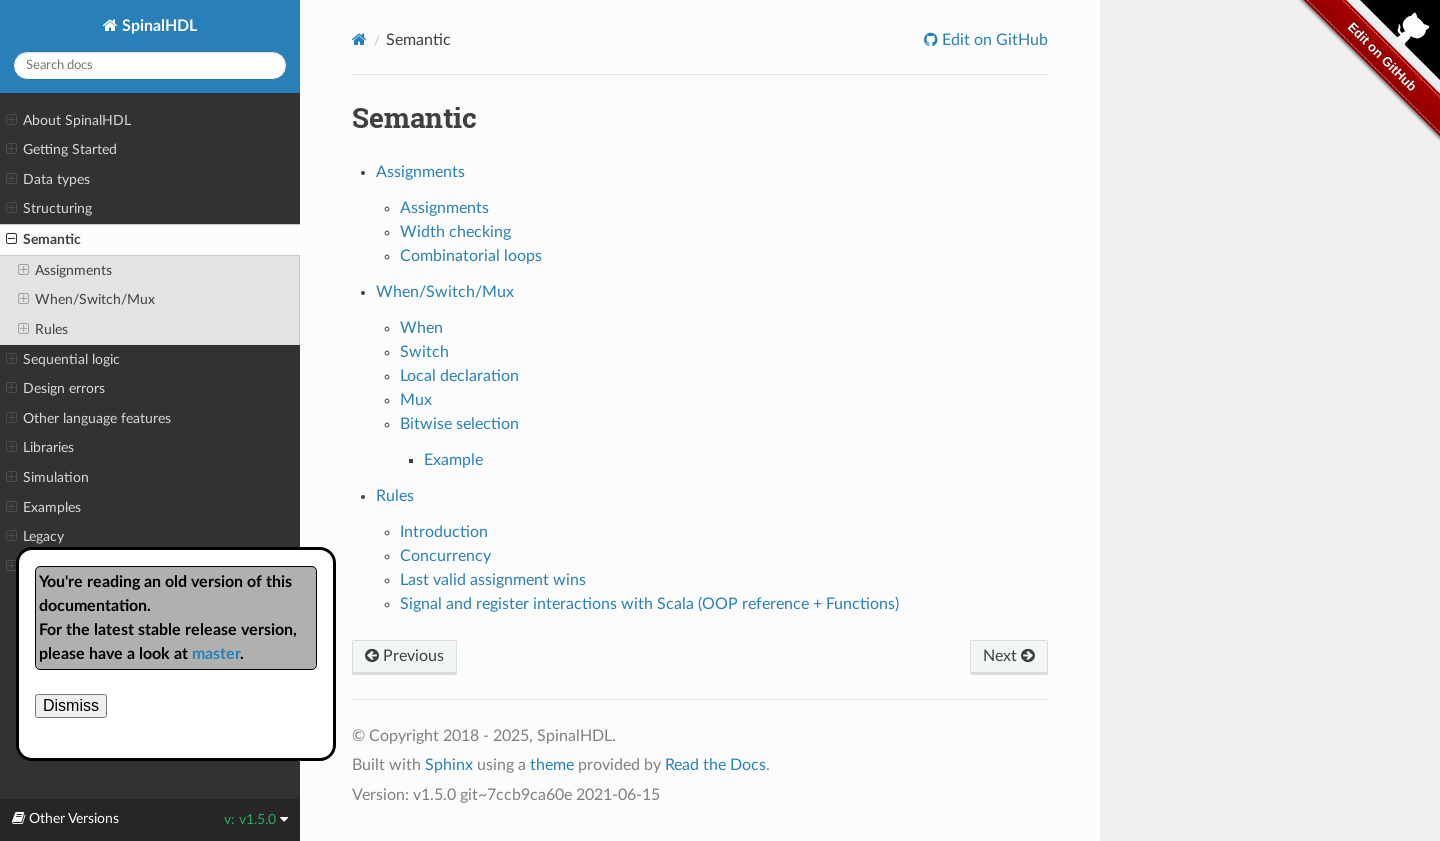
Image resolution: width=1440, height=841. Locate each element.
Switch (424, 352)
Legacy (35, 537)
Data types (48, 180)
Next (1009, 656)
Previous (404, 656)
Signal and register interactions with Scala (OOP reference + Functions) (649, 604)
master (216, 654)
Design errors (55, 389)
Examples (43, 508)
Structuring (49, 209)
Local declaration (459, 376)
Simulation (47, 478)
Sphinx (449, 765)
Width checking (455, 232)
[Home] (359, 39)
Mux (416, 400)
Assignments (65, 271)
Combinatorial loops (471, 256)
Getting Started (61, 150)
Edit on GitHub (993, 40)
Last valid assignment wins (493, 580)
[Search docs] (150, 65)
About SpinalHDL (68, 121)
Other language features (88, 419)
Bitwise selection (459, 424)
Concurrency (445, 556)
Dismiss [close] (71, 705)
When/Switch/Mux (86, 300)
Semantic (43, 240)
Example (453, 460)
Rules (43, 330)
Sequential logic (63, 360)
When (421, 328)
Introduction (444, 532)
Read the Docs (715, 765)
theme (552, 765)
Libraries (40, 448)
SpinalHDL (157, 26)
